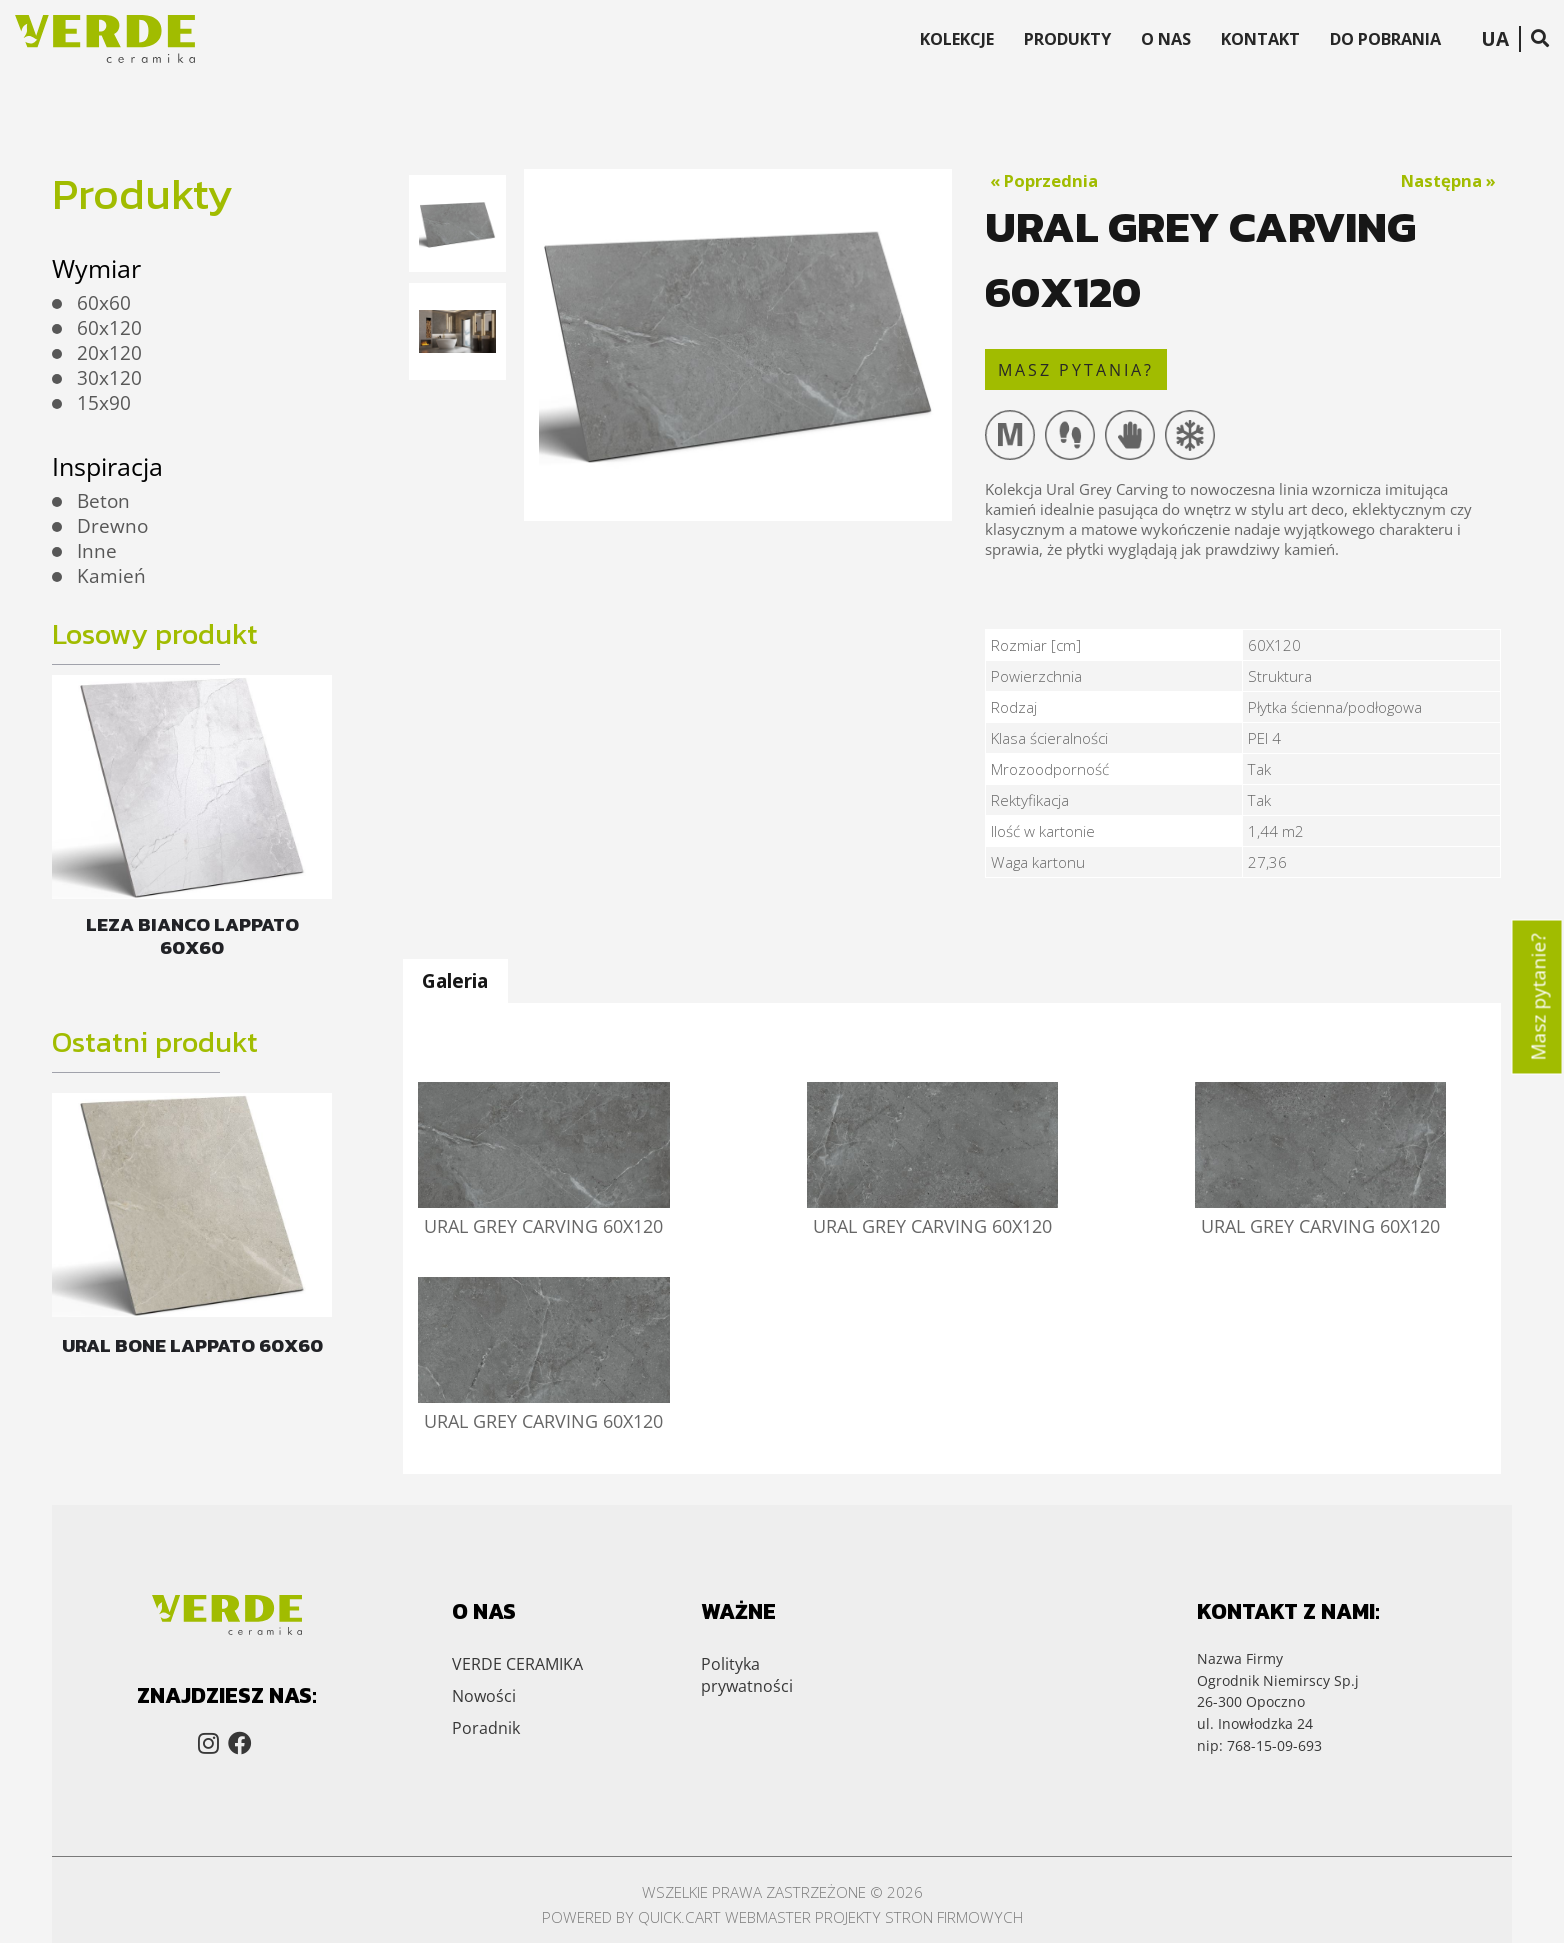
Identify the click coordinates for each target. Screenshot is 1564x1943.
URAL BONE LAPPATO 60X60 (192, 1345)
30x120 (109, 378)
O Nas (1166, 39)
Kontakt (1260, 39)
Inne (97, 551)
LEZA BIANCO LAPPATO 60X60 (192, 936)
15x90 (104, 403)
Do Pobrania (1385, 39)
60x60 (104, 303)
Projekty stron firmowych (919, 1843)
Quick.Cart (679, 1843)
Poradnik (486, 1653)
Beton (103, 501)
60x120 (109, 328)
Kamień (111, 576)
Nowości (484, 1621)
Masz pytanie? (1538, 996)
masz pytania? (1076, 370)
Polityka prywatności (747, 1600)
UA (1495, 39)
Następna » (1448, 180)
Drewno (112, 526)
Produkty (1067, 39)
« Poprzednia (1044, 180)
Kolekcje (957, 39)
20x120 (109, 353)
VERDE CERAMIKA (517, 1589)
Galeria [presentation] (455, 980)
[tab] (455, 981)
